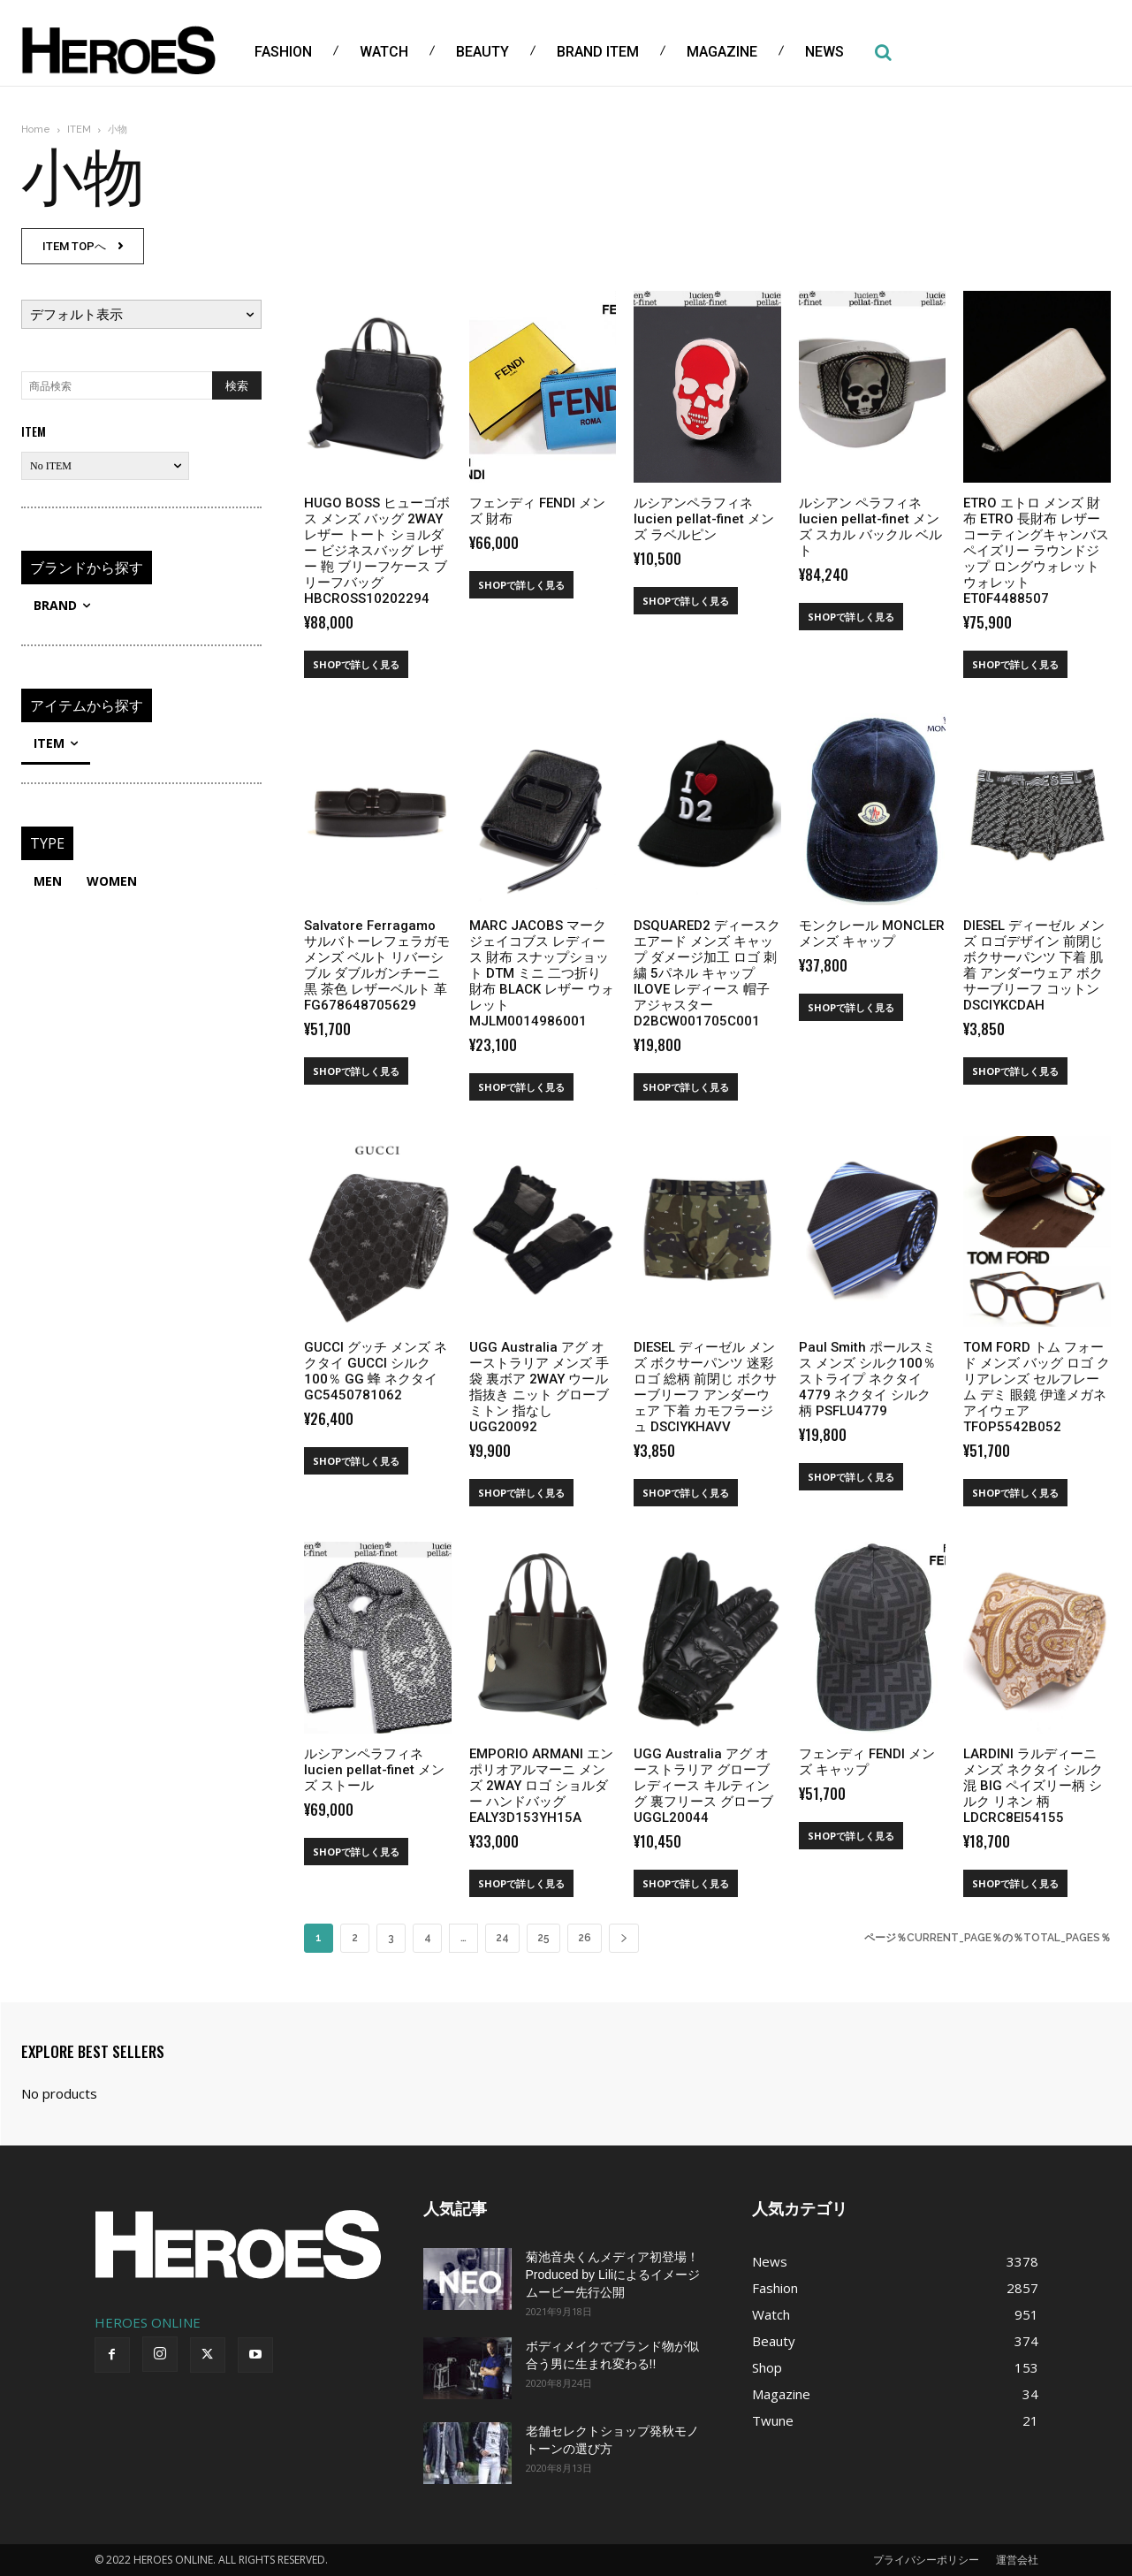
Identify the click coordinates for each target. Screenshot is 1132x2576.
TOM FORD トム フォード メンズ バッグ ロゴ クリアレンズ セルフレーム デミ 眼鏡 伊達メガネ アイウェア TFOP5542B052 (1036, 1387)
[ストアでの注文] (141, 314)
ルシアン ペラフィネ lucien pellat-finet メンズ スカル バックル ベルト (870, 527)
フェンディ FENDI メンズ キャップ (867, 1762)
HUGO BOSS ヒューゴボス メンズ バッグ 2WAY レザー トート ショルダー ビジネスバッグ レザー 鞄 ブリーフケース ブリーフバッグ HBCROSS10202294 (377, 550)
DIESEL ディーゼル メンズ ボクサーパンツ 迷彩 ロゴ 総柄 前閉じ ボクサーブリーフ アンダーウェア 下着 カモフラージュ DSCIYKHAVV (705, 1387)
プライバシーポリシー (926, 2559)
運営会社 (1017, 2559)
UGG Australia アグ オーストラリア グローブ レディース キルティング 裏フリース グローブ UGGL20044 (703, 1785)
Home (35, 129)
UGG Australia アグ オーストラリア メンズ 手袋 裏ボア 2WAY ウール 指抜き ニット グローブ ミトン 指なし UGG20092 (539, 1387)
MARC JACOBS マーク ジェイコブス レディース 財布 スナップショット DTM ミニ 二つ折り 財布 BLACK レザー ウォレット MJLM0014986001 (541, 973)
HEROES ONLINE (148, 2322)
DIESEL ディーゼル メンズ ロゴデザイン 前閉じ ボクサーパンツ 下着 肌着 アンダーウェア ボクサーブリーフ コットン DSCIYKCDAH (1034, 965)
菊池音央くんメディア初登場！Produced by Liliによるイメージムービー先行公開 (613, 2274)
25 (543, 1938)
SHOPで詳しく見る (356, 664)
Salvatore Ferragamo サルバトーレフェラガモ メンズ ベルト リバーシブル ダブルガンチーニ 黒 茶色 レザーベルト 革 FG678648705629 (377, 965)
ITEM (79, 129)
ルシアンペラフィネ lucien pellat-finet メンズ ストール (374, 1770)
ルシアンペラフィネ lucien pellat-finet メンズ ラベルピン (704, 519)
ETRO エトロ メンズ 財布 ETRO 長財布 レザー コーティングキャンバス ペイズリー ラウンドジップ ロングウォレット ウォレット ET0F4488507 (1036, 550)
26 (584, 1938)
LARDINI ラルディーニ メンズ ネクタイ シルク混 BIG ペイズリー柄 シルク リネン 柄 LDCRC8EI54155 (1033, 1785)
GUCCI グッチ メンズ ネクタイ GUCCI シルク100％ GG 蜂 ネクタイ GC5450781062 (375, 1371)
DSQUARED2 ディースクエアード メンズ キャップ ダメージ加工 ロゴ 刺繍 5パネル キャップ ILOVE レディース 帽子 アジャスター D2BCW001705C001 (707, 973)
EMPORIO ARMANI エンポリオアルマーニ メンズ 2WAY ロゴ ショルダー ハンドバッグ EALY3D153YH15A (541, 1785)
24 (502, 1938)
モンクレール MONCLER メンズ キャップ (872, 933)
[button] (883, 52)
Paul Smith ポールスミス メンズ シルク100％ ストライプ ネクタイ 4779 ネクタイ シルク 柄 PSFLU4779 (867, 1379)
